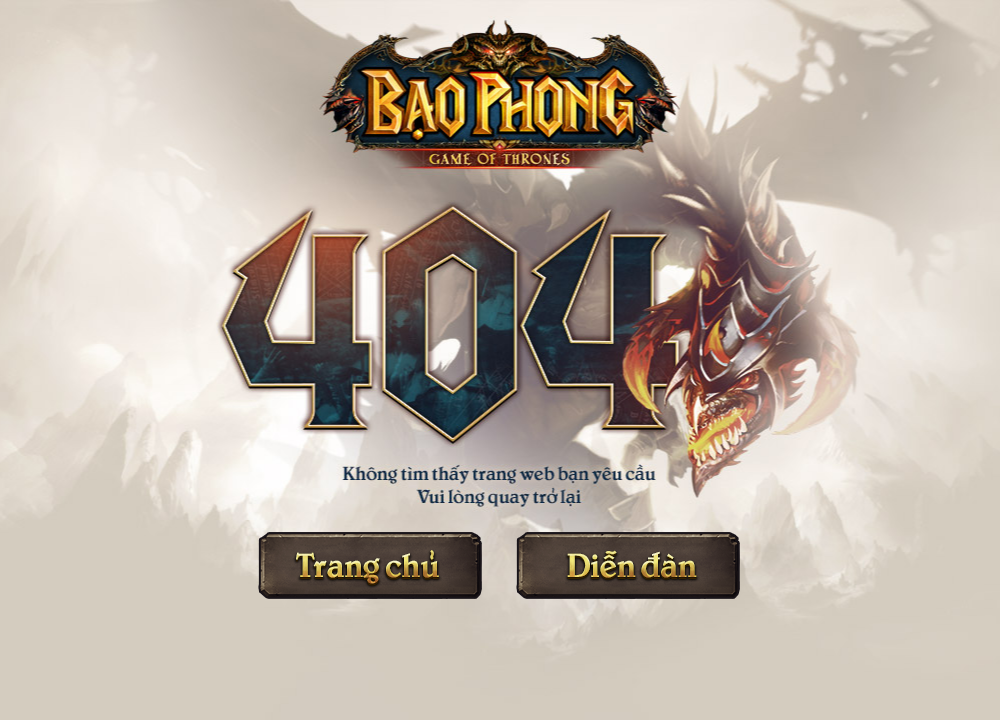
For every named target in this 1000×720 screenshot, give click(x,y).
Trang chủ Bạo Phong (370, 565)
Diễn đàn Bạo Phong (628, 565)
